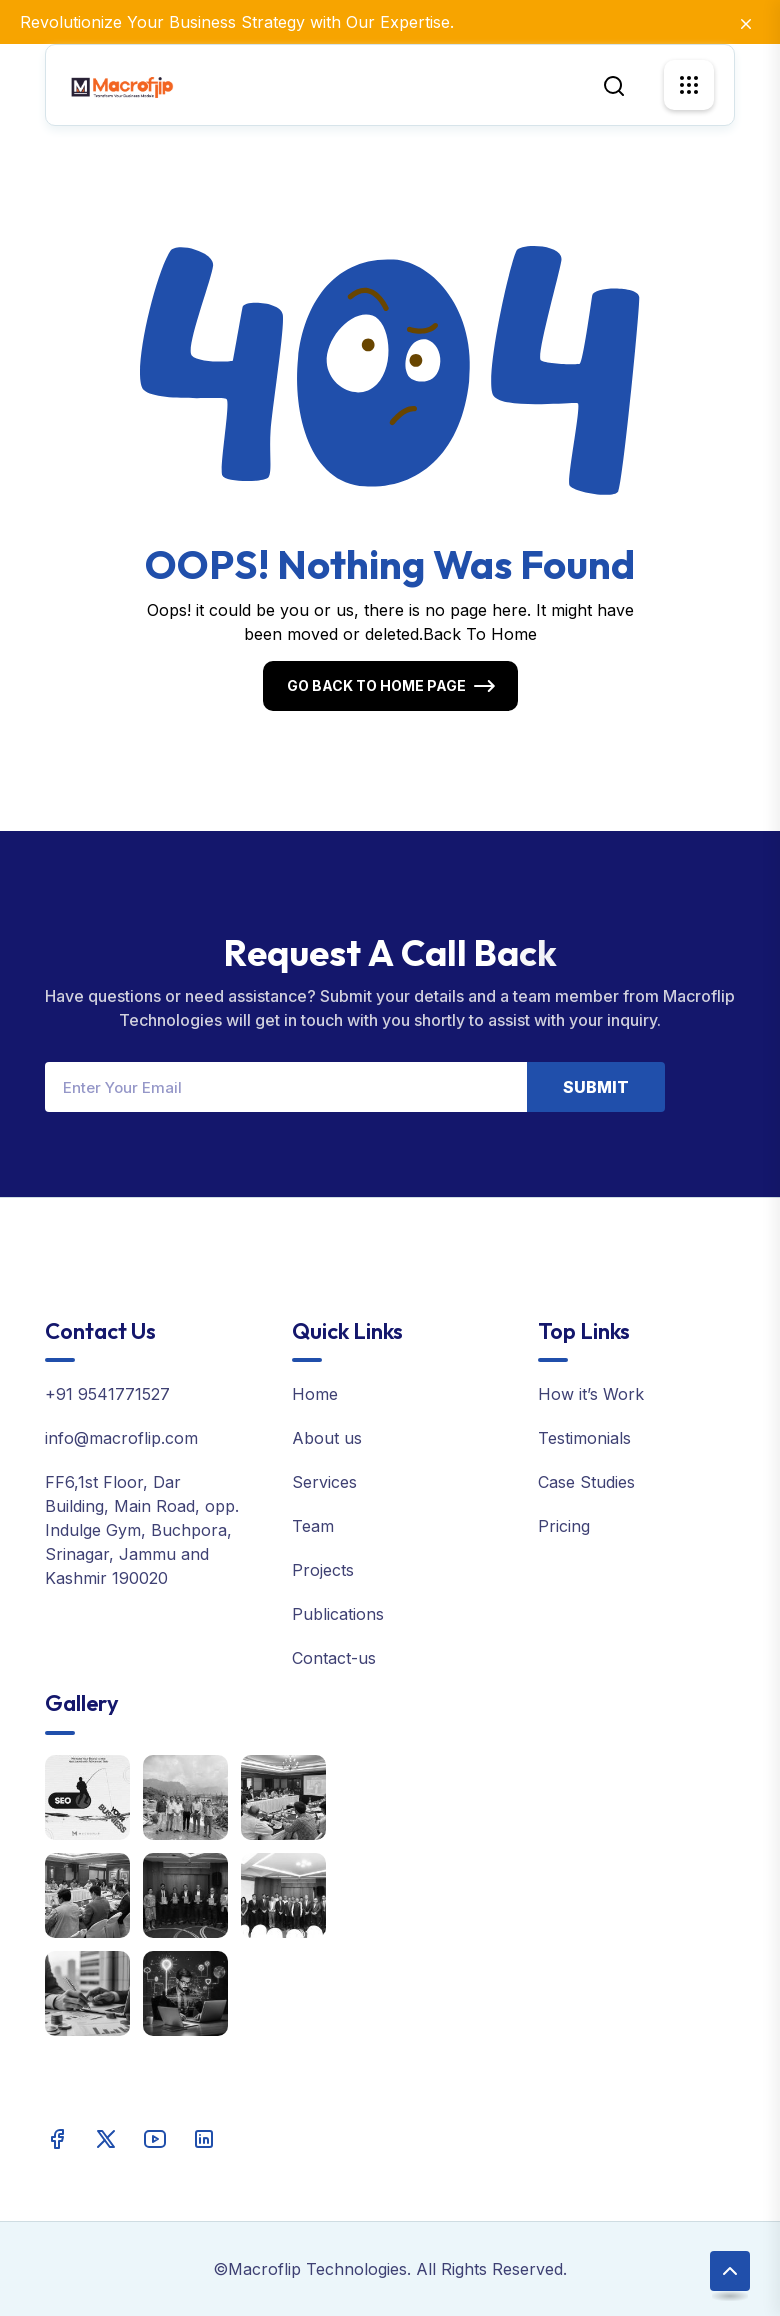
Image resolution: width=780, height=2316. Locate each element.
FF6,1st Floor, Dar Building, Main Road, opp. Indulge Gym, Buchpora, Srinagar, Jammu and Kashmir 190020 (142, 1530)
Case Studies (586, 1482)
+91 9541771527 (107, 1394)
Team (313, 1526)
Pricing (564, 1526)
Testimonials (584, 1438)
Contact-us (334, 1658)
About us (327, 1438)
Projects (323, 1570)
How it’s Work (591, 1394)
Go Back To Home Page (376, 685)
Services (324, 1482)
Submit (596, 1087)
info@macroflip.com (121, 1438)
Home (315, 1394)
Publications (338, 1614)
